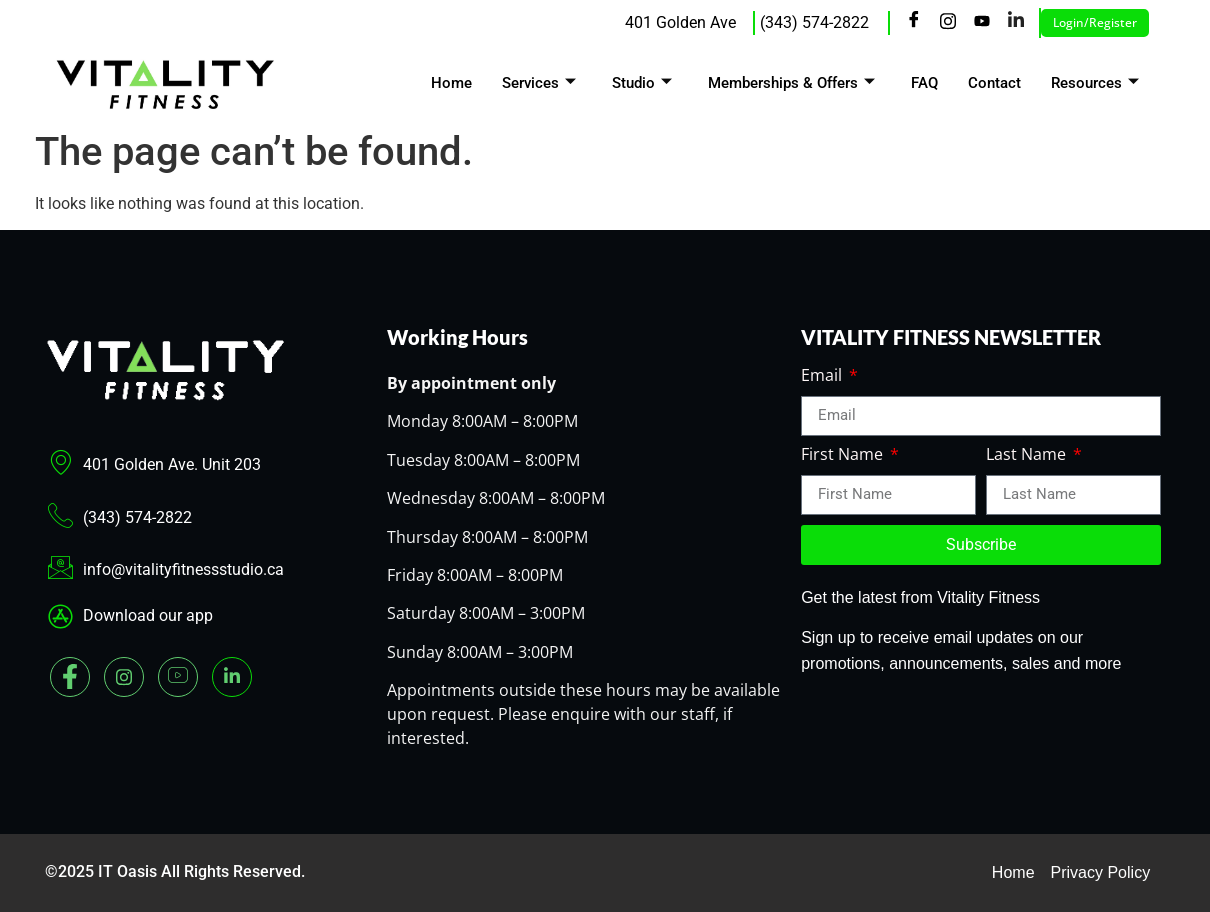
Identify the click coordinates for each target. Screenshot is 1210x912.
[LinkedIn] (1016, 23)
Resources (1095, 83)
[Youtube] (982, 23)
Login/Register (1095, 22)
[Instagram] (948, 23)
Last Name (1028, 455)
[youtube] (178, 677)
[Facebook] (914, 23)
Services (539, 83)
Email (823, 376)
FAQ (924, 83)
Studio (642, 83)
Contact (994, 83)
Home (451, 83)
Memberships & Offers (791, 83)
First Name (844, 455)
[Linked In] (232, 677)
